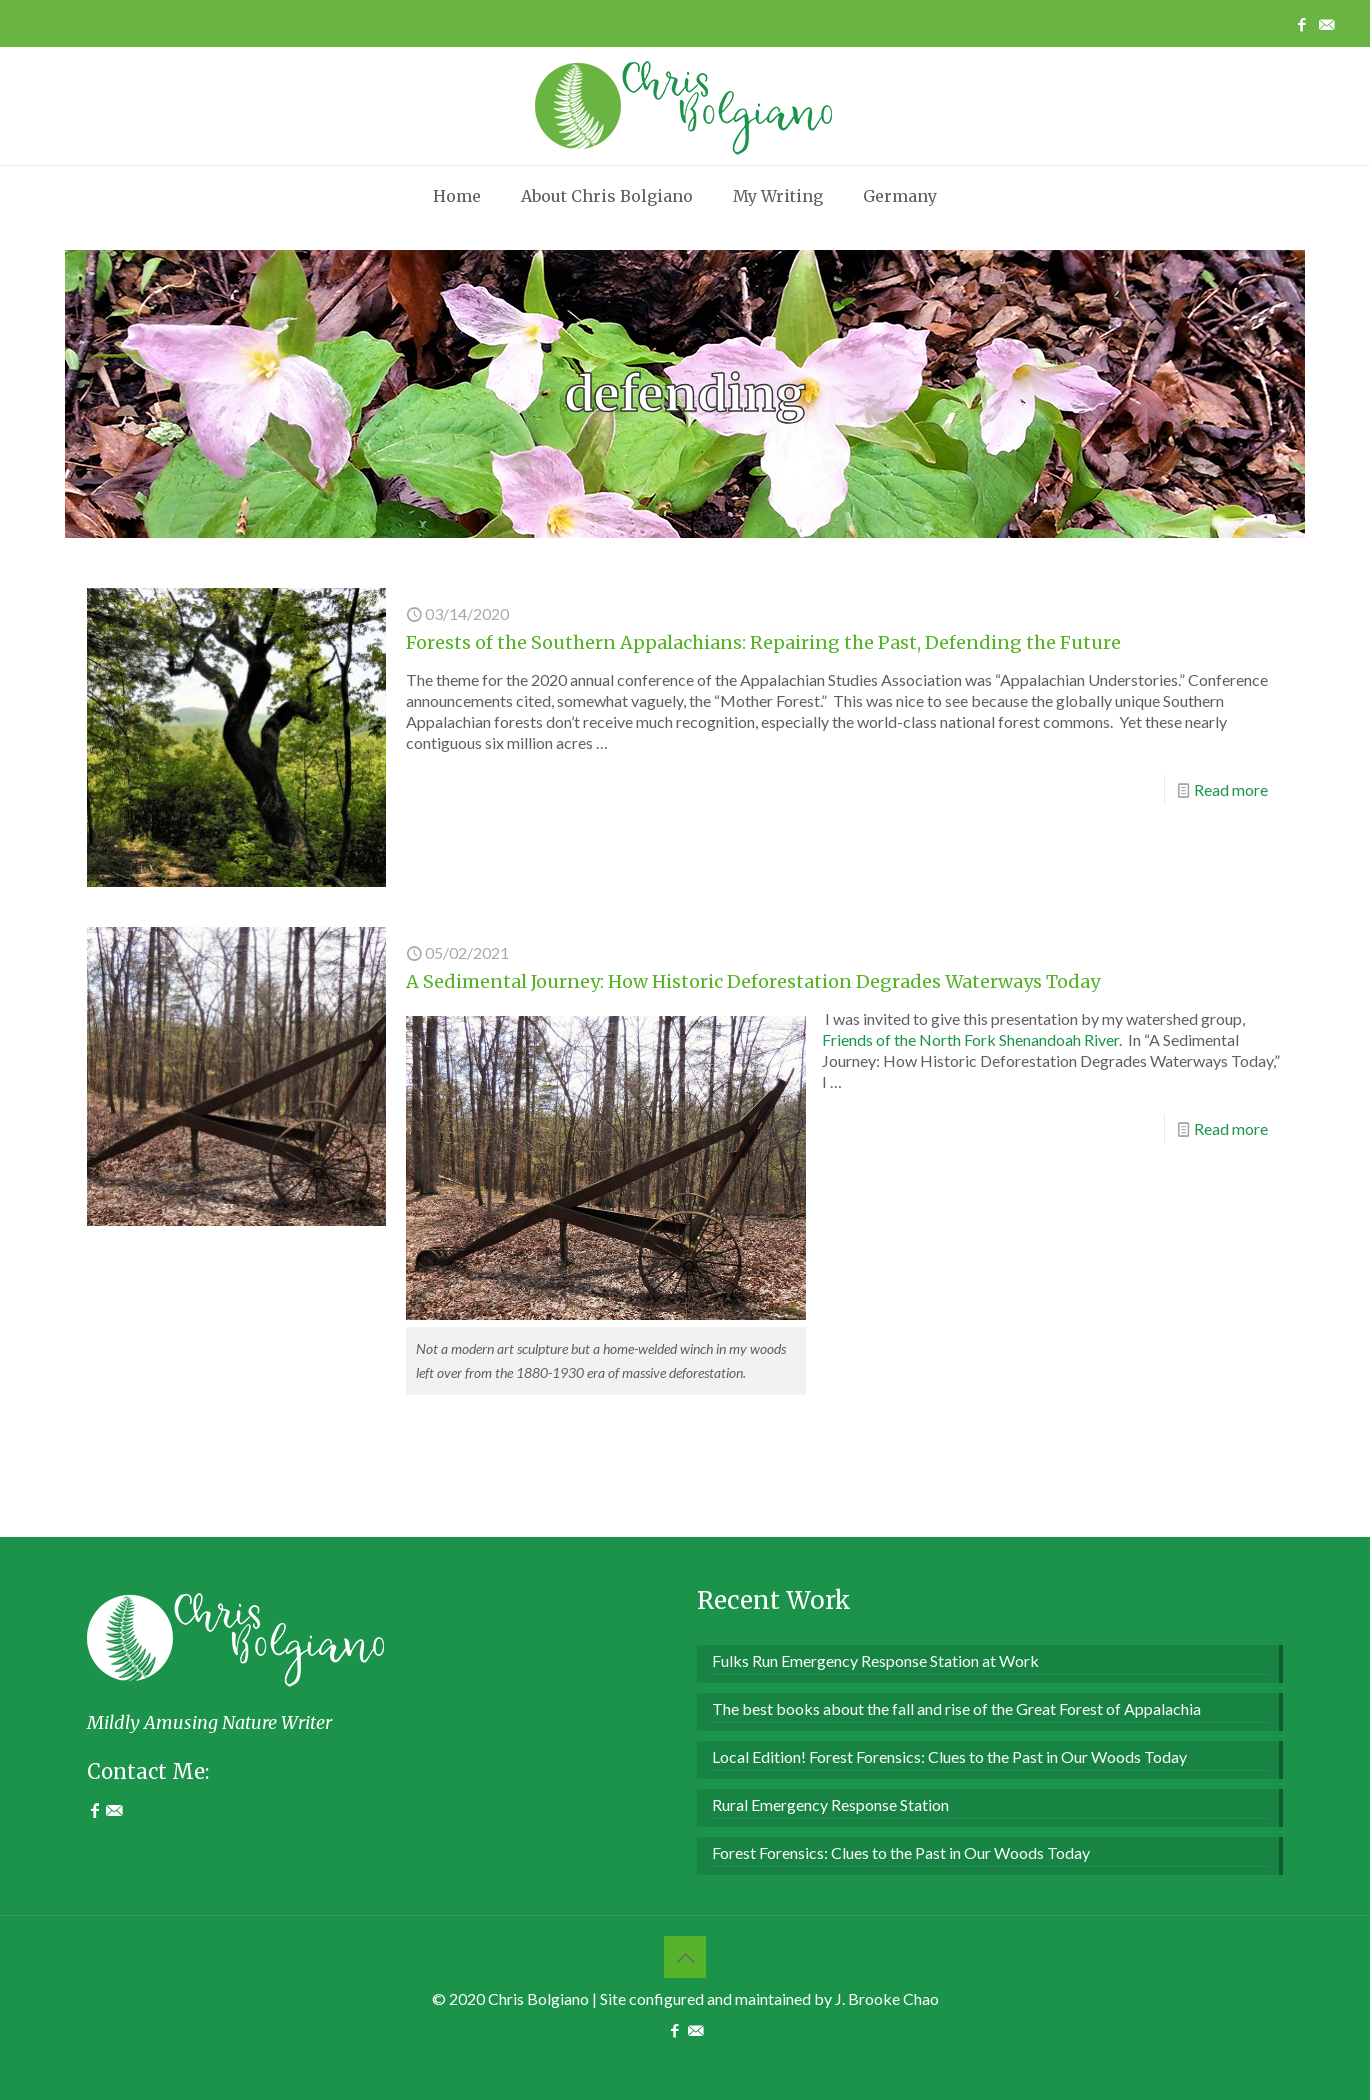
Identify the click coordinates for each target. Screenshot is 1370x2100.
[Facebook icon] (1301, 24)
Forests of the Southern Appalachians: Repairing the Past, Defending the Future (763, 642)
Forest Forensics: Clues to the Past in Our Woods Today (901, 1852)
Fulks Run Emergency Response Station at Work (875, 1660)
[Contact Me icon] (1326, 24)
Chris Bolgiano (538, 1998)
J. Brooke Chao (887, 1998)
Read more (1231, 789)
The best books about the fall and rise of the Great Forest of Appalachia (956, 1708)
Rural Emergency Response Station (830, 1804)
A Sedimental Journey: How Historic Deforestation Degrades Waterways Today (753, 981)
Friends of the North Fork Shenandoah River (970, 1039)
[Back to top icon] (685, 1957)
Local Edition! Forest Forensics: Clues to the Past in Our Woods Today (949, 1756)
